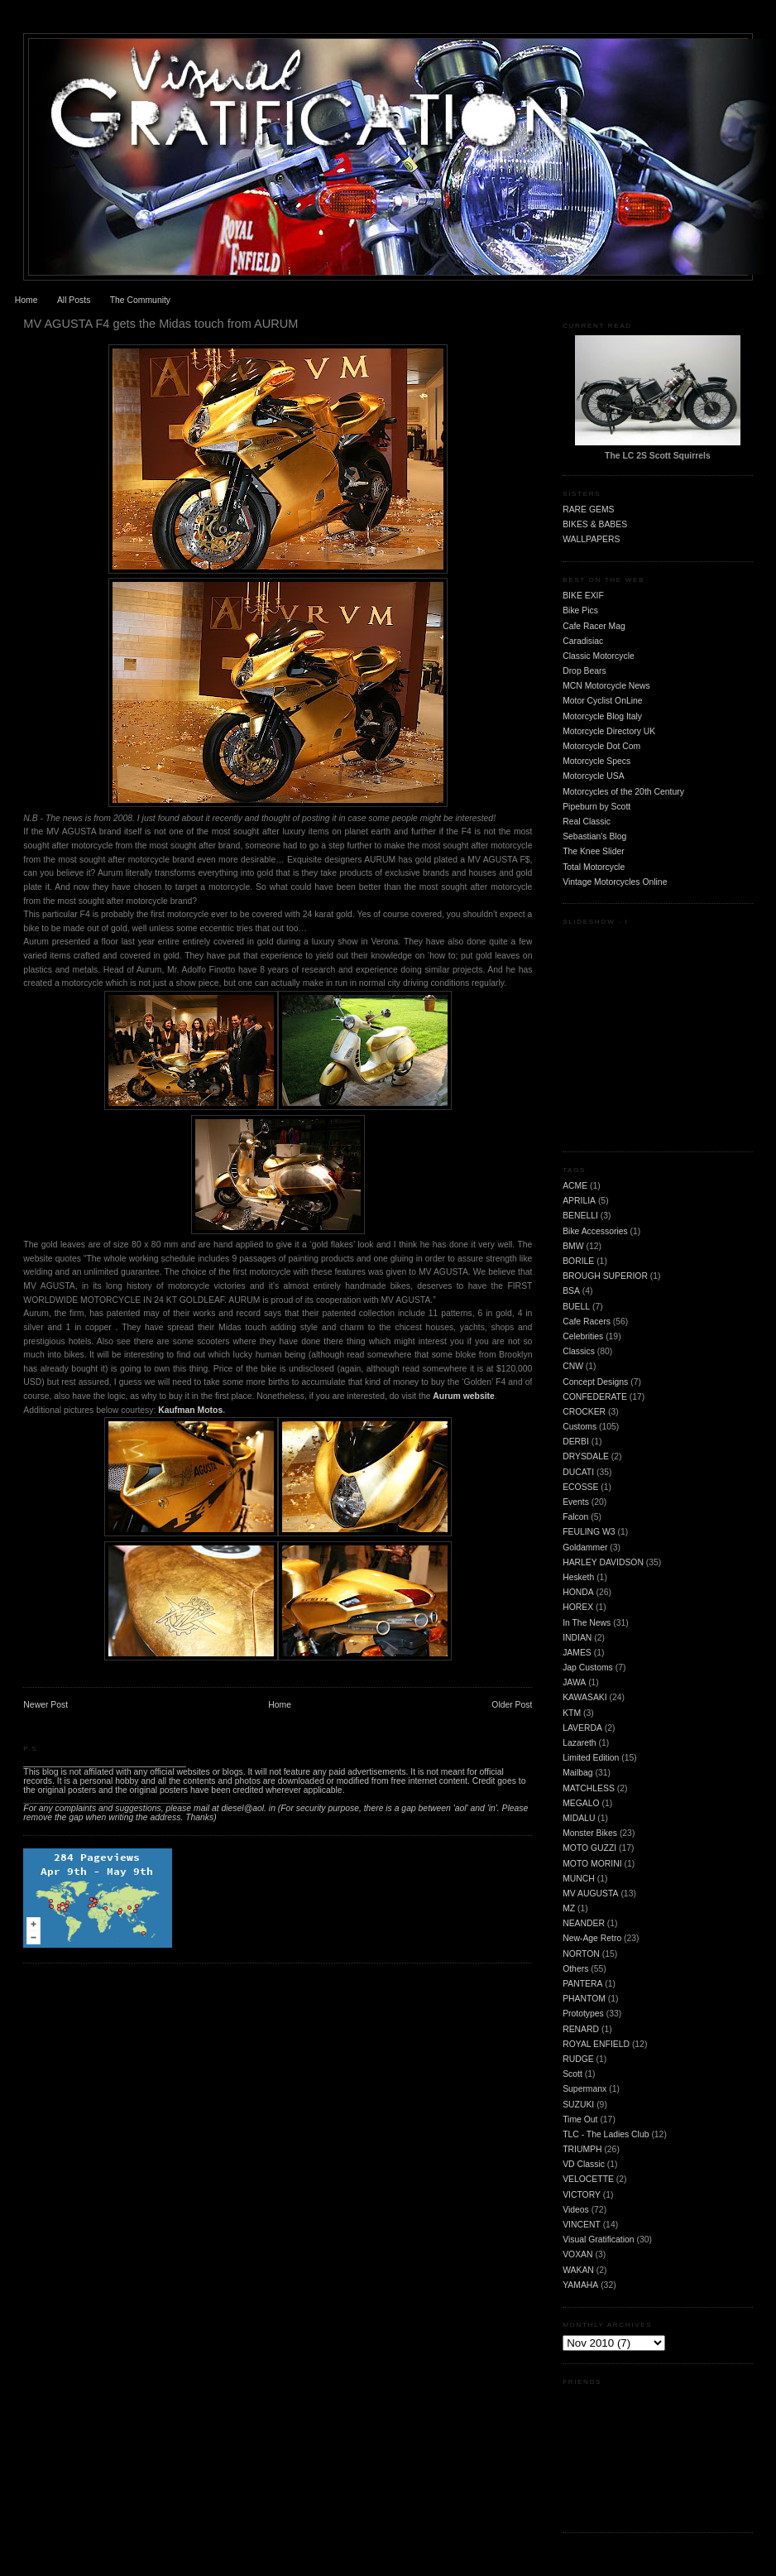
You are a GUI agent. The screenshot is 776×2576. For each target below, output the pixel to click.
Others (575, 1968)
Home (26, 300)
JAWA (574, 1682)
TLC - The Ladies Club (606, 2134)
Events (576, 1502)
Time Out (580, 2119)
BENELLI (580, 1215)
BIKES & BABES (595, 524)
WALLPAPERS (591, 539)
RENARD (581, 2029)
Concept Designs (595, 1382)
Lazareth (579, 1742)
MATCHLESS (589, 1788)
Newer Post (45, 1704)
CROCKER (584, 1411)
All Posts (73, 300)
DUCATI (578, 1472)
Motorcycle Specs (596, 761)
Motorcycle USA (594, 776)
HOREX (578, 1607)
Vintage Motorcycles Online (615, 882)
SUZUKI (578, 2104)
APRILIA (579, 1200)
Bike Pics (580, 610)
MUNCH (579, 1878)
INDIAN (577, 1637)
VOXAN (577, 2254)
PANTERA (582, 1983)
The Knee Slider (594, 851)
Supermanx (584, 2088)
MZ (569, 1908)
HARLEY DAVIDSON (603, 1562)
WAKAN (578, 2270)
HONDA (578, 1592)
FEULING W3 (589, 1531)
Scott (572, 2074)
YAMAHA (580, 2285)
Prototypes (583, 2013)
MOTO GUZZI (589, 1848)
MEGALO (581, 1803)
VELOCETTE (588, 2179)
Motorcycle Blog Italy (602, 716)
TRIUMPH (582, 2149)
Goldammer (585, 1547)
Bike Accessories (595, 1231)
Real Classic (587, 821)
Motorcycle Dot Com (601, 746)
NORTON (581, 1953)
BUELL (576, 1306)
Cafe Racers (587, 1321)
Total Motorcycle (594, 867)
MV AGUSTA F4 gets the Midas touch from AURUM (160, 323)
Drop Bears (584, 670)
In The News (587, 1622)
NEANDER (584, 1923)
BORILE (578, 1261)
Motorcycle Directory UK (609, 731)
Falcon (575, 1516)
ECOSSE (580, 1487)
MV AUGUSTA (590, 1893)
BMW (573, 1246)
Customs (579, 1426)
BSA (571, 1290)
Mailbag (577, 1772)
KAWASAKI (585, 1697)
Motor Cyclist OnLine (602, 700)
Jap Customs (588, 1667)
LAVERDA (582, 1728)
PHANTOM (584, 1998)
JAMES (577, 1652)
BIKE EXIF (583, 595)
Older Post (511, 1704)
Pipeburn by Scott (596, 806)
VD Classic (584, 2164)
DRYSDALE (586, 1456)
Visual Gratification (598, 2239)
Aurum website (463, 1396)
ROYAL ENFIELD (596, 2044)
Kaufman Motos (190, 1410)
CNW (573, 1366)
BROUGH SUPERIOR (605, 1276)
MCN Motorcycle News (606, 685)
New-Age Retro (592, 1938)
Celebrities (583, 1336)
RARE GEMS (588, 509)
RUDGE (578, 2059)
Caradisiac (583, 641)
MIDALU (579, 1818)
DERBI (576, 1441)
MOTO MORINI (592, 1863)
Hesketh (578, 1577)
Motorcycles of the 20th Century (623, 791)
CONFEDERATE (595, 1396)
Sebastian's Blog (594, 836)
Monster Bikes (590, 1833)
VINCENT (582, 2224)
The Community (140, 300)
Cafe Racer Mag (594, 626)
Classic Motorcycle (599, 656)
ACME (575, 1185)
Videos (576, 2209)
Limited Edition (591, 1757)
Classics (579, 1351)
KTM (572, 1713)
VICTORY (582, 2194)
